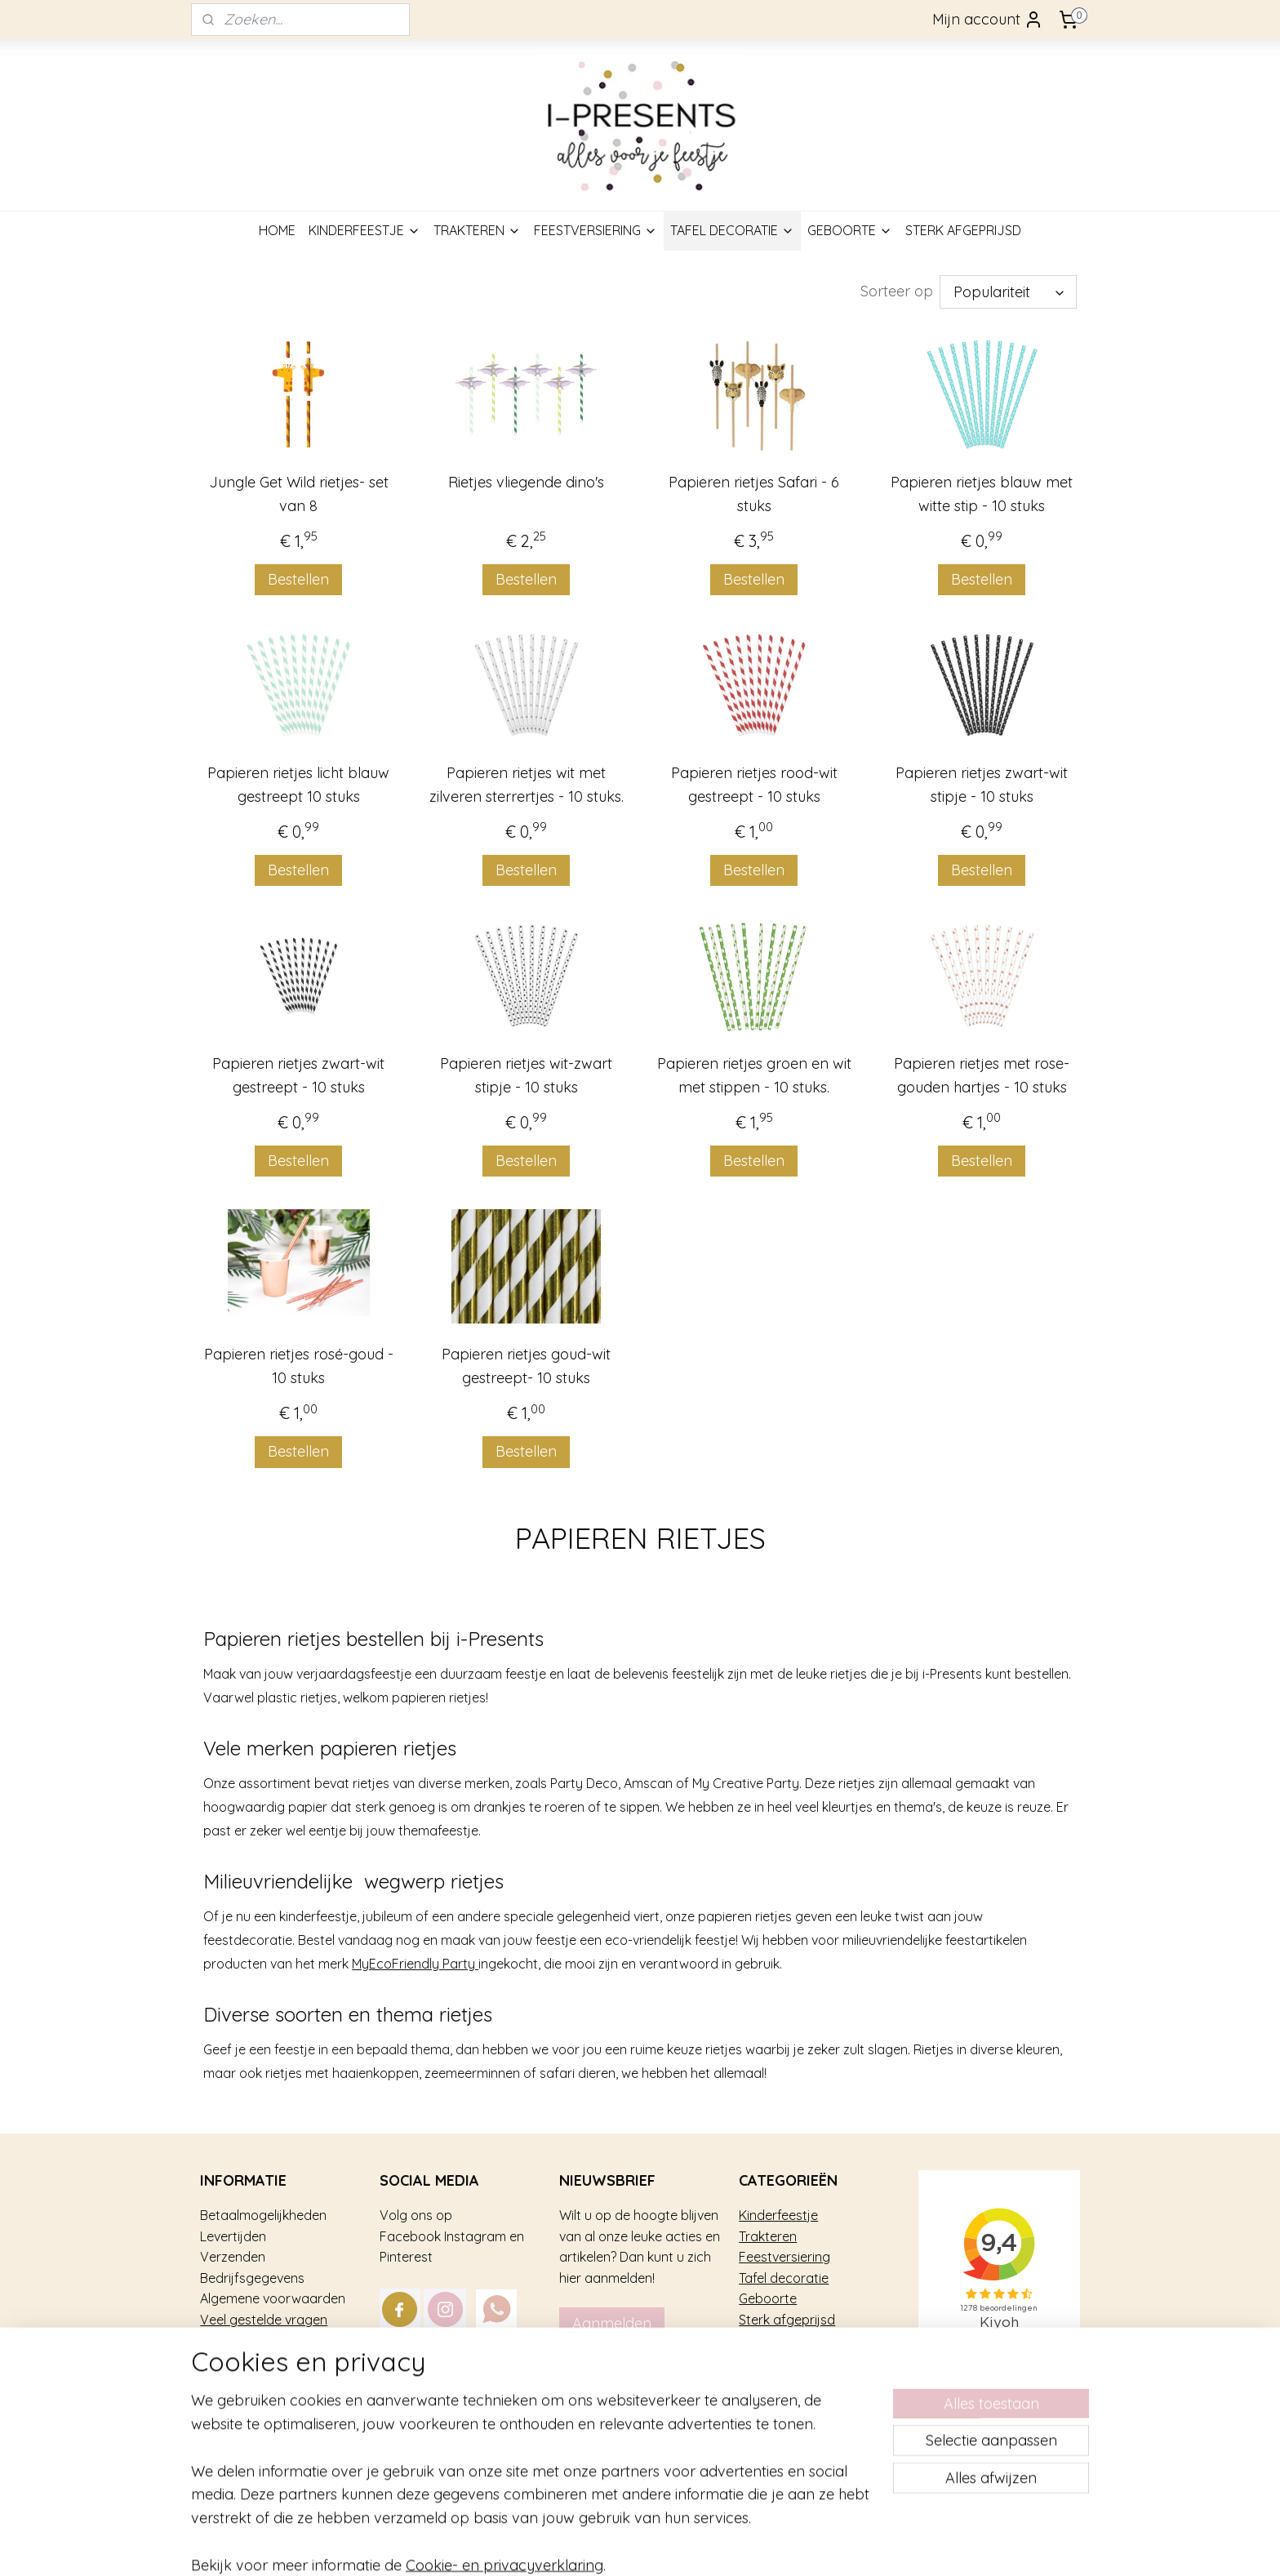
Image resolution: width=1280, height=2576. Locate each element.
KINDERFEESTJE (364, 230)
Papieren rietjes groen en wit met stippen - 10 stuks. (754, 1075)
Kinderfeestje (778, 2215)
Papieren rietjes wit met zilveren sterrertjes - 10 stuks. (526, 784)
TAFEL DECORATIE (732, 230)
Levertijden (233, 2236)
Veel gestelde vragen (263, 2319)
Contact (225, 2382)
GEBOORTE (849, 230)
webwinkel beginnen (718, 2546)
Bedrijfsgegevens (252, 2278)
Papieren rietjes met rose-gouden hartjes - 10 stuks (981, 1075)
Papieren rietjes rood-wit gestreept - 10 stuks (754, 784)
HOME (277, 230)
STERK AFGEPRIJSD (963, 230)
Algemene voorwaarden (272, 2298)
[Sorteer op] (1008, 292)
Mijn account (987, 19)
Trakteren (768, 2236)
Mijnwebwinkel (854, 2546)
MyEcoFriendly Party (415, 1963)
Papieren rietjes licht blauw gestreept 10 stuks (298, 784)
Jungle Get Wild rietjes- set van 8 (298, 494)
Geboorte (768, 2298)
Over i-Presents (246, 2340)
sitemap (629, 2546)
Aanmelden (611, 2323)
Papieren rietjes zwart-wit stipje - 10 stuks (982, 784)
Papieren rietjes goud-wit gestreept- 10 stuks (526, 1366)
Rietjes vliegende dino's (526, 482)
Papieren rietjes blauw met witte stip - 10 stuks (982, 494)
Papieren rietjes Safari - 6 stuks (754, 494)
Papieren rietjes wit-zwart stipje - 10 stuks (526, 1075)
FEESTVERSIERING (595, 230)
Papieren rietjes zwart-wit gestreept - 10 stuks (298, 1075)
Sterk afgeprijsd (787, 2319)
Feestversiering (784, 2257)
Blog (213, 2403)
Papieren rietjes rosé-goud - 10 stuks (298, 1366)
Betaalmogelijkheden (263, 2215)
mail (525, 2361)
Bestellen (298, 579)
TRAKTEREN (477, 230)
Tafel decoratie (784, 2278)
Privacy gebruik (246, 2361)
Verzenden (232, 2257)
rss (661, 2546)
